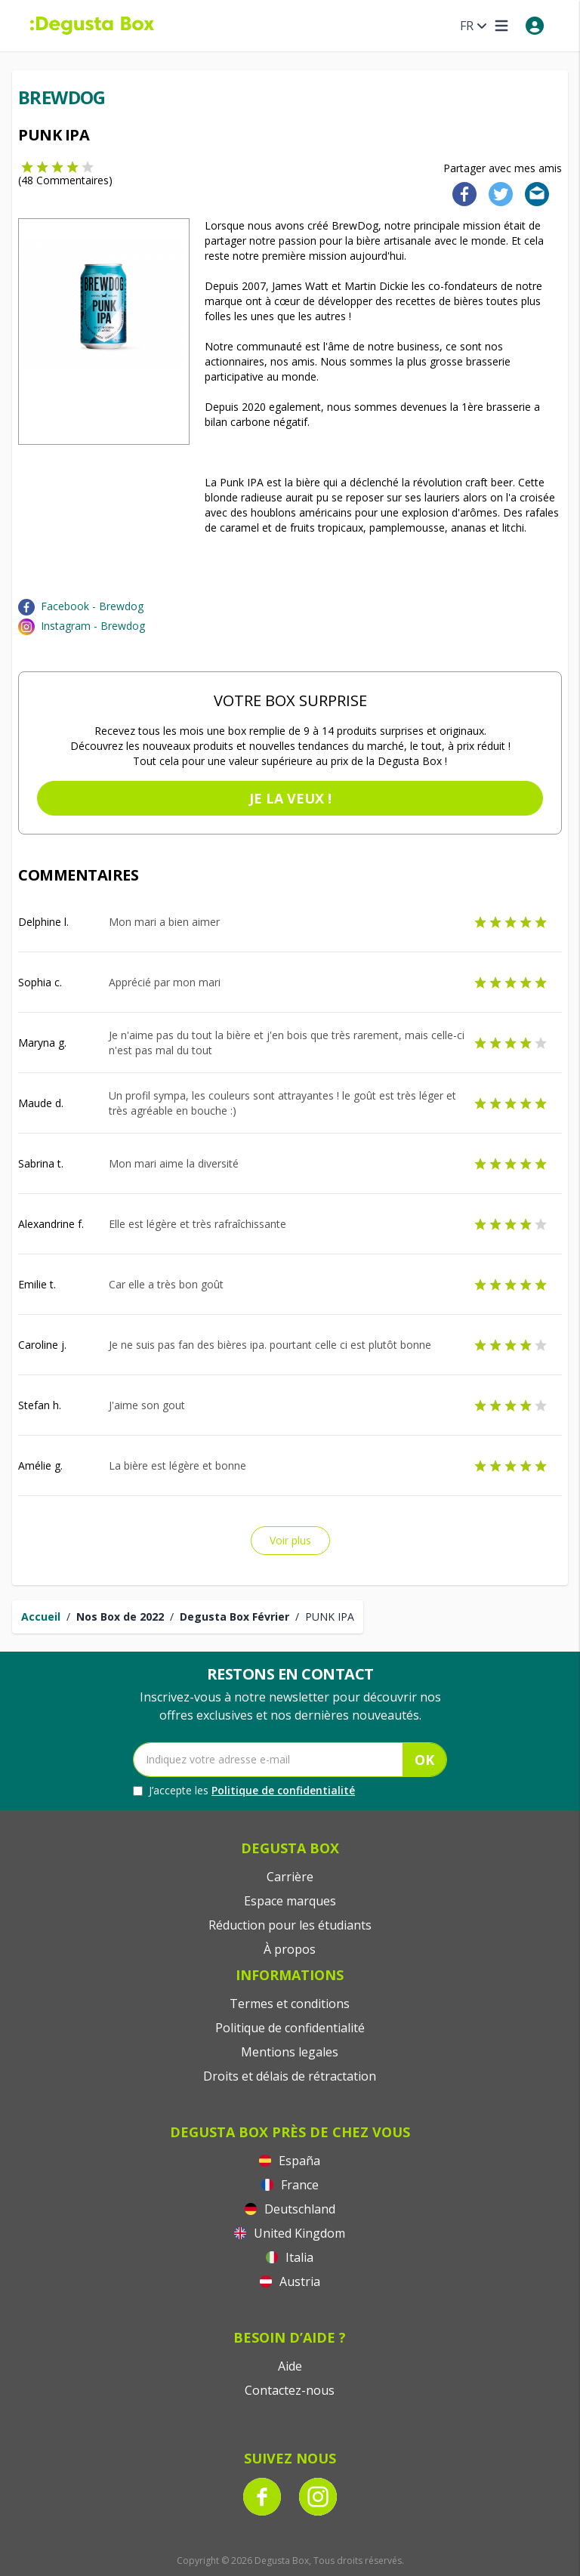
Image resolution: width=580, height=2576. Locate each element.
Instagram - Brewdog (93, 626)
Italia (289, 2257)
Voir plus (290, 1540)
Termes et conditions (290, 2003)
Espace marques (290, 1901)
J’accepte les (244, 1790)
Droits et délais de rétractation (289, 2076)
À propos (290, 1949)
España (289, 2160)
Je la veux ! (290, 798)
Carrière (290, 1876)
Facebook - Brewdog (92, 606)
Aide (290, 2366)
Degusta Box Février (234, 1616)
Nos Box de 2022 (120, 1616)
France (290, 2184)
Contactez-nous (290, 2390)
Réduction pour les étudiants (290, 1925)
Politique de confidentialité (283, 1790)
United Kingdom (289, 2233)
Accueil (40, 1616)
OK (424, 1760)
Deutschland (290, 2209)
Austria (290, 2281)
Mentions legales (289, 2052)
